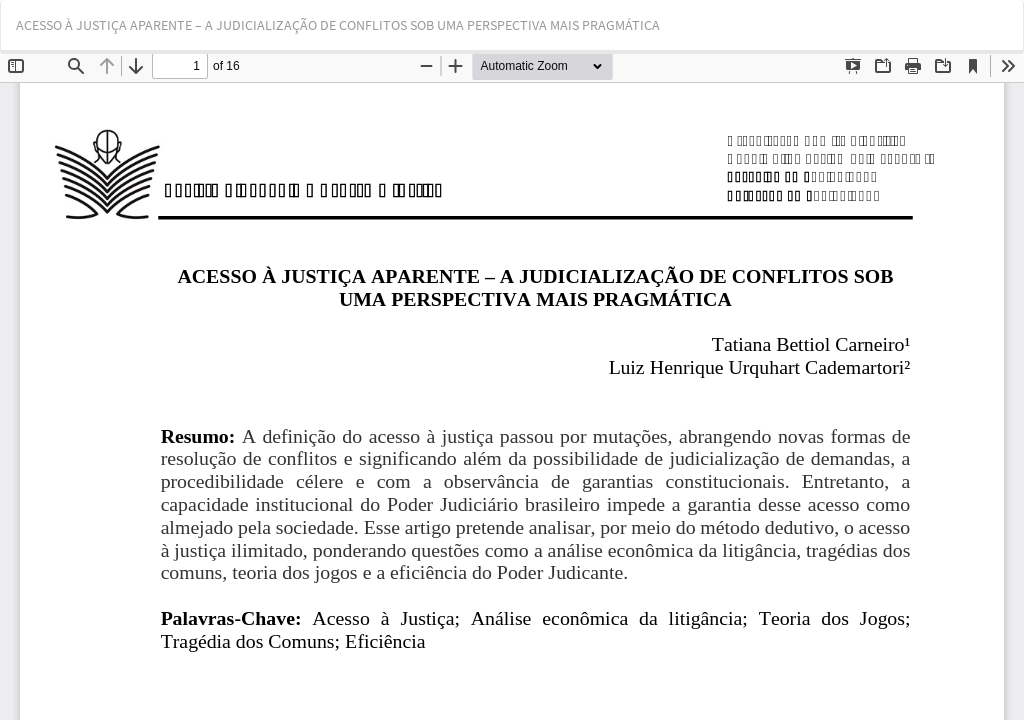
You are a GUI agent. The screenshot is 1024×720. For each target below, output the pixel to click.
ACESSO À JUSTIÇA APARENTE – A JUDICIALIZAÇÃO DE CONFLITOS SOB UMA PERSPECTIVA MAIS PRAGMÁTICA (338, 25)
